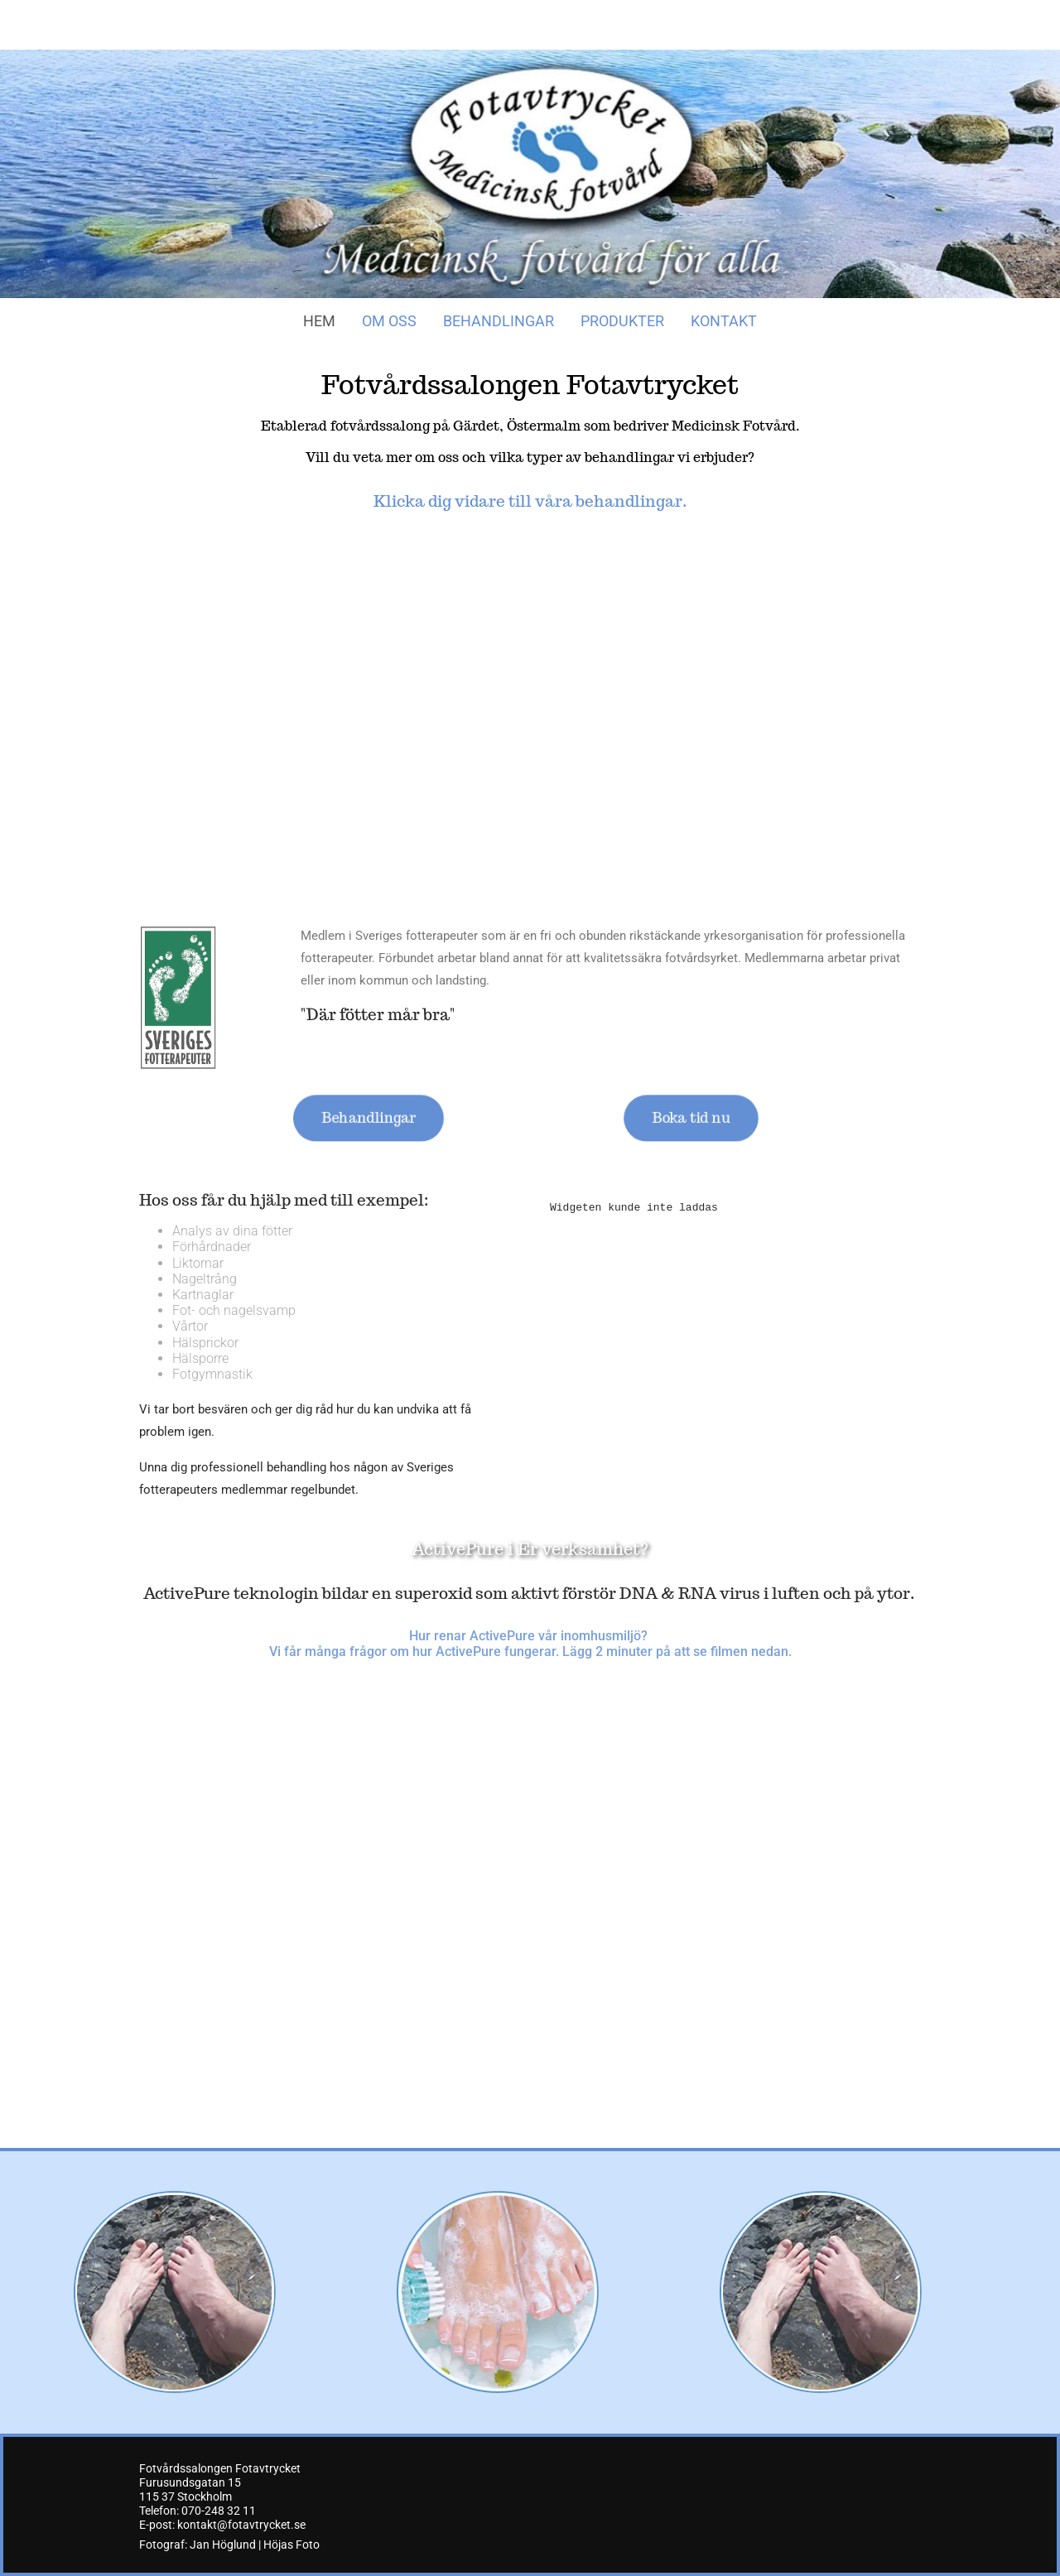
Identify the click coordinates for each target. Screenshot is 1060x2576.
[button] (368, 1118)
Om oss (389, 321)
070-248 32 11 (218, 2510)
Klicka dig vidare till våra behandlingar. (530, 501)
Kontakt (724, 321)
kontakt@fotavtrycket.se (241, 2524)
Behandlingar (498, 321)
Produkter (622, 321)
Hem (319, 321)
